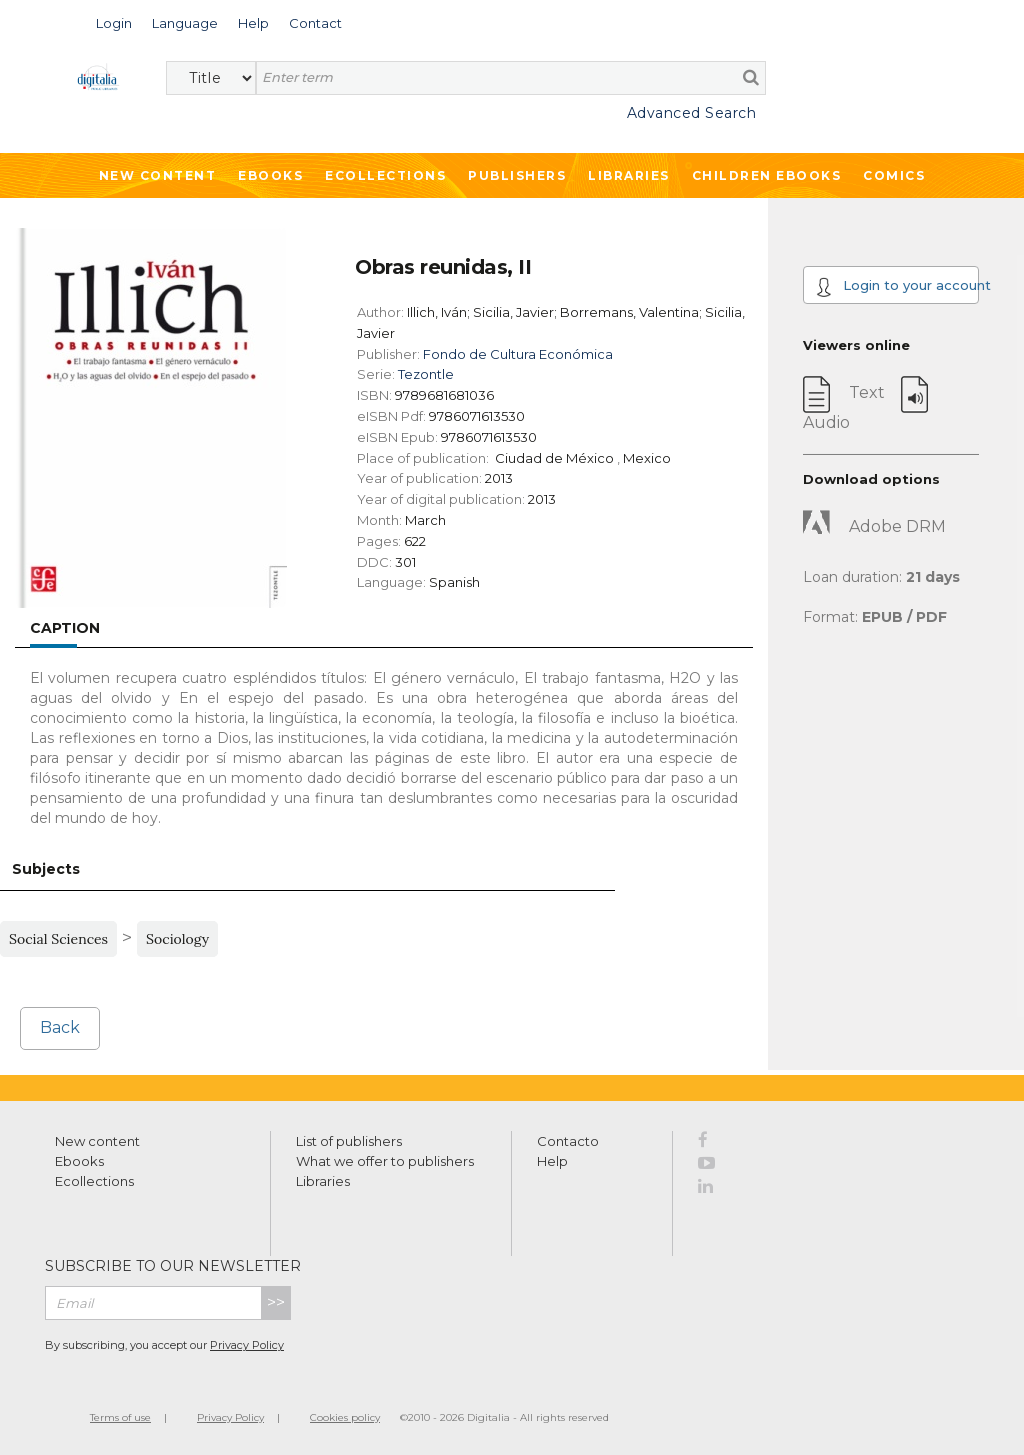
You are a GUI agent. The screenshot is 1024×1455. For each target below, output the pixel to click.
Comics (894, 175)
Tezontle (426, 374)
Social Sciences (58, 939)
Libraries (629, 175)
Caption (65, 628)
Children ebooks (767, 175)
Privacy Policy (247, 1345)
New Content (158, 175)
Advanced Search (692, 113)
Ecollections (385, 175)
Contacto (568, 1141)
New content (97, 1141)
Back (60, 1027)
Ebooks (270, 175)
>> (276, 1302)
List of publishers (349, 1141)
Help (552, 1161)
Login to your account (897, 287)
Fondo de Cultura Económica (518, 354)
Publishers (517, 175)
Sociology (177, 939)
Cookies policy (345, 1417)
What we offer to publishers (385, 1161)
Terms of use (120, 1417)
